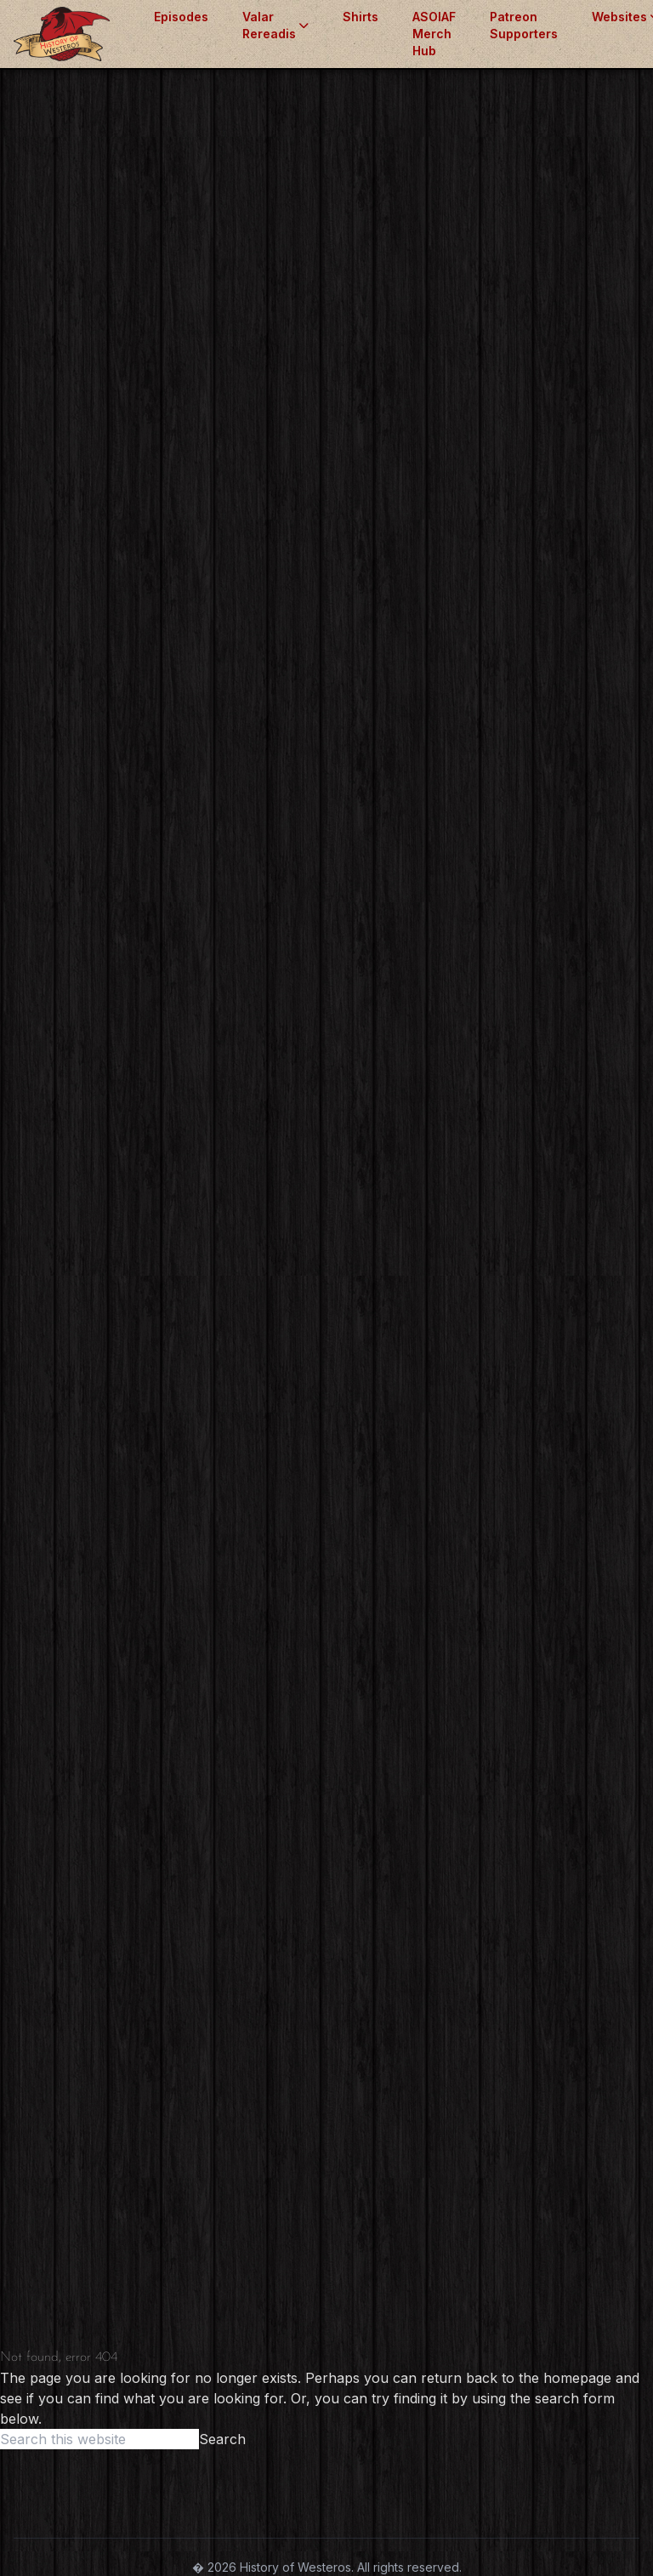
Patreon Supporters (524, 25)
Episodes (181, 16)
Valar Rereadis (275, 25)
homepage (577, 2377)
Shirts (360, 16)
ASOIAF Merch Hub (434, 33)
